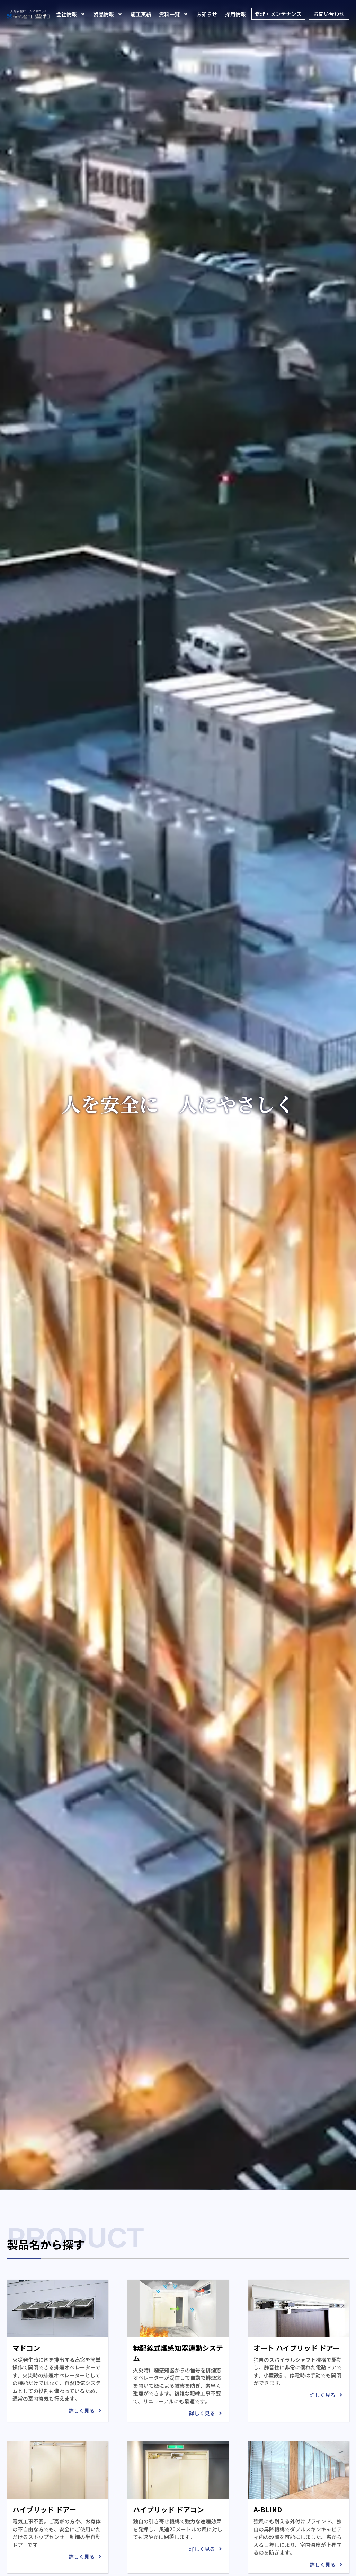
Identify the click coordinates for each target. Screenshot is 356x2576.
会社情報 (72, 14)
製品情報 (109, 14)
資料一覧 (174, 14)
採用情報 (236, 14)
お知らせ (207, 14)
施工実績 (142, 14)
